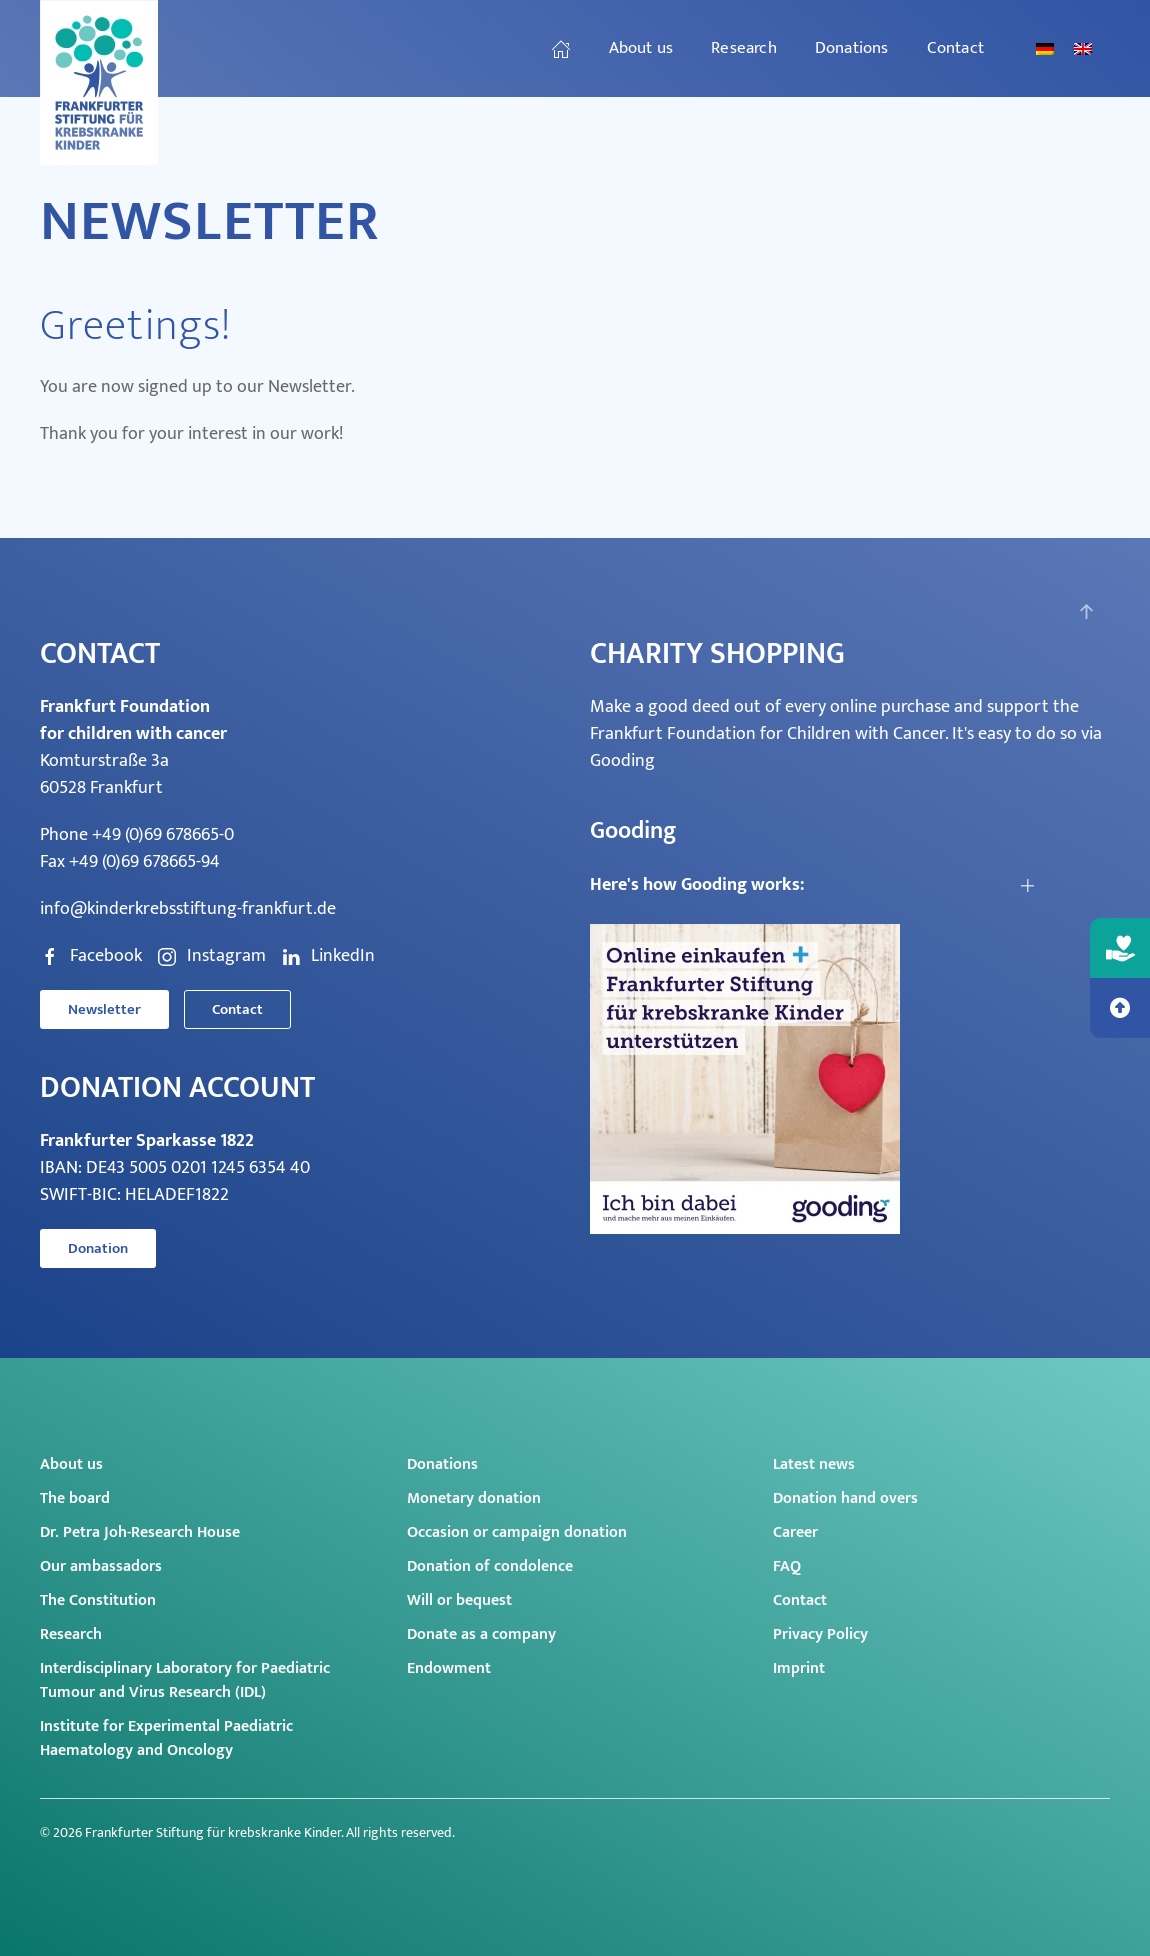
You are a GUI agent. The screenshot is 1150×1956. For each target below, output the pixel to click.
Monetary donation (474, 1498)
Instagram (211, 956)
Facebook (91, 956)
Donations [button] (852, 48)
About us (71, 1464)
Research (71, 1634)
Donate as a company (481, 1634)
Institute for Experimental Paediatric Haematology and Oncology (166, 1738)
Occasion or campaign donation (517, 1532)
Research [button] (744, 48)
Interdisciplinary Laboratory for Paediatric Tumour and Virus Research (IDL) (185, 1680)
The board (75, 1498)
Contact (955, 48)
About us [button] (641, 48)
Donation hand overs (845, 1498)
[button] (1086, 611)
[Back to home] (102, 82)
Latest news (814, 1464)
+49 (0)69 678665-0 (163, 835)
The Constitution (98, 1600)
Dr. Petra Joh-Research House (140, 1532)
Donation (98, 1248)
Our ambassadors (101, 1566)
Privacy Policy (820, 1634)
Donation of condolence (490, 1566)
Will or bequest (459, 1600)
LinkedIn (328, 956)
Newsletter (104, 1009)
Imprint (799, 1668)
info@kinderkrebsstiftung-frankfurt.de (188, 909)
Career (795, 1532)
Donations (442, 1464)
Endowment (449, 1668)
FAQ (787, 1566)
